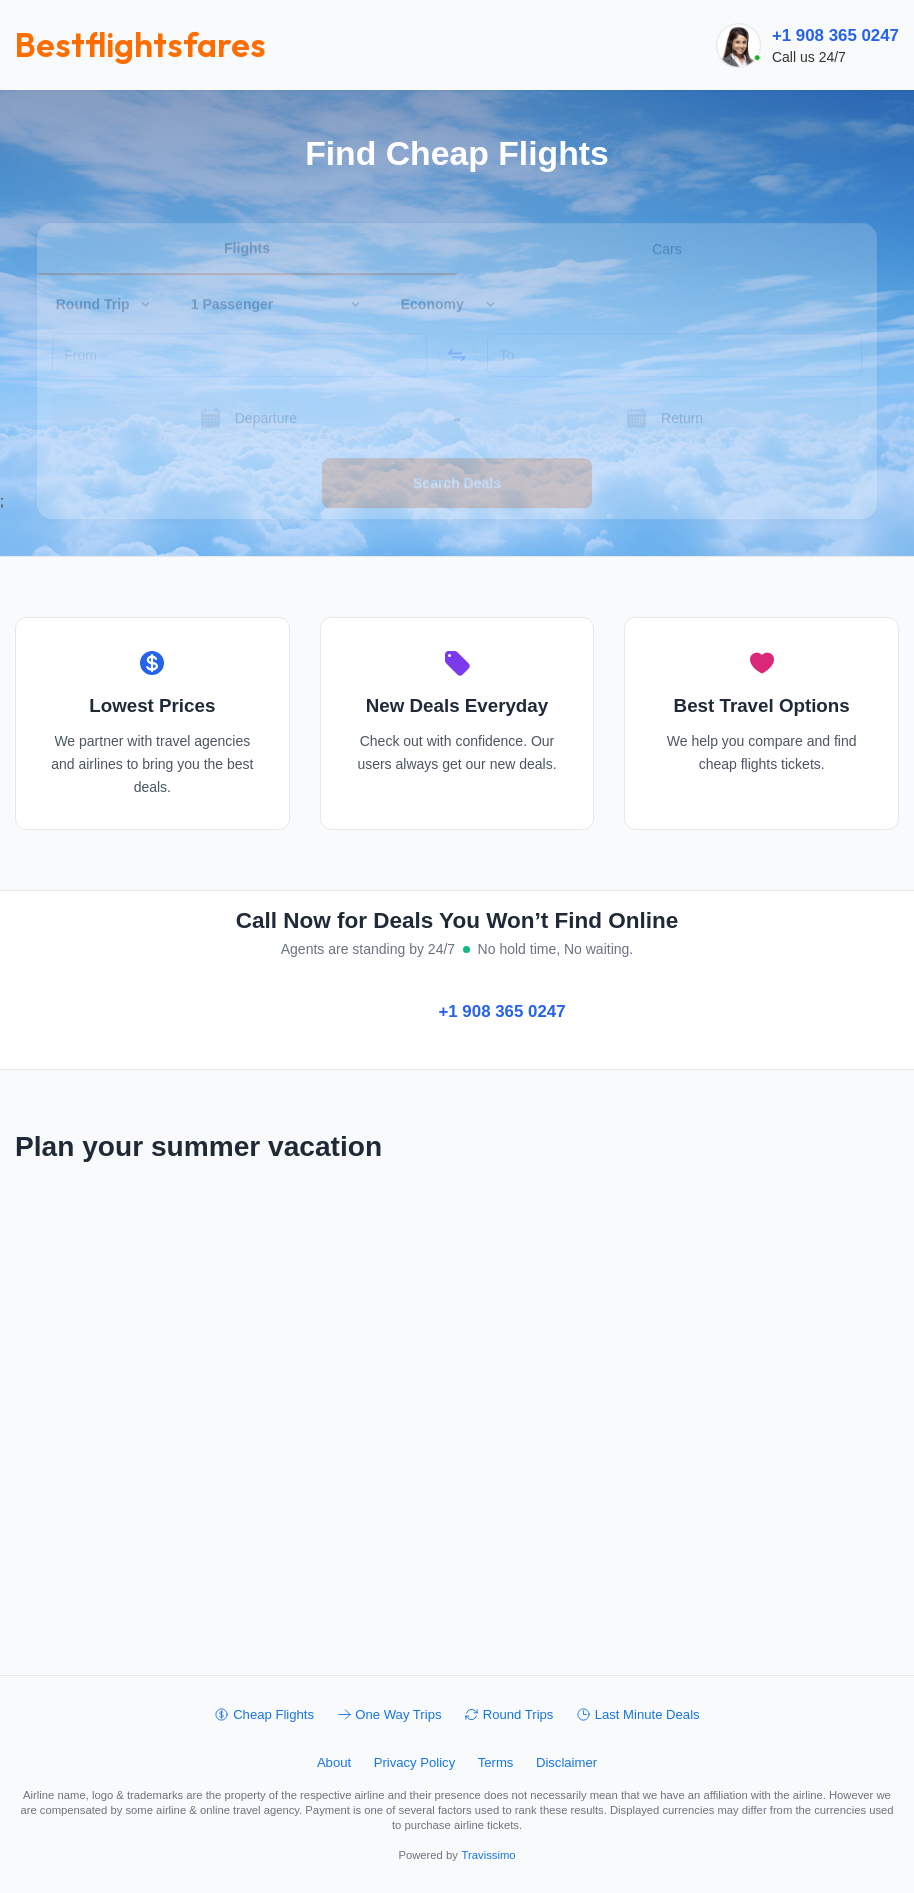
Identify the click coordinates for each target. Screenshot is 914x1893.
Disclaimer (566, 1762)
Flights (247, 220)
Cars (667, 221)
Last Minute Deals (638, 1715)
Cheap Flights (264, 1715)
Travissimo (489, 1855)
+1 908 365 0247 (835, 35)
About (334, 1762)
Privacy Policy (415, 1762)
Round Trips (508, 1715)
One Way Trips (389, 1715)
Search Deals (457, 455)
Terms (496, 1762)
